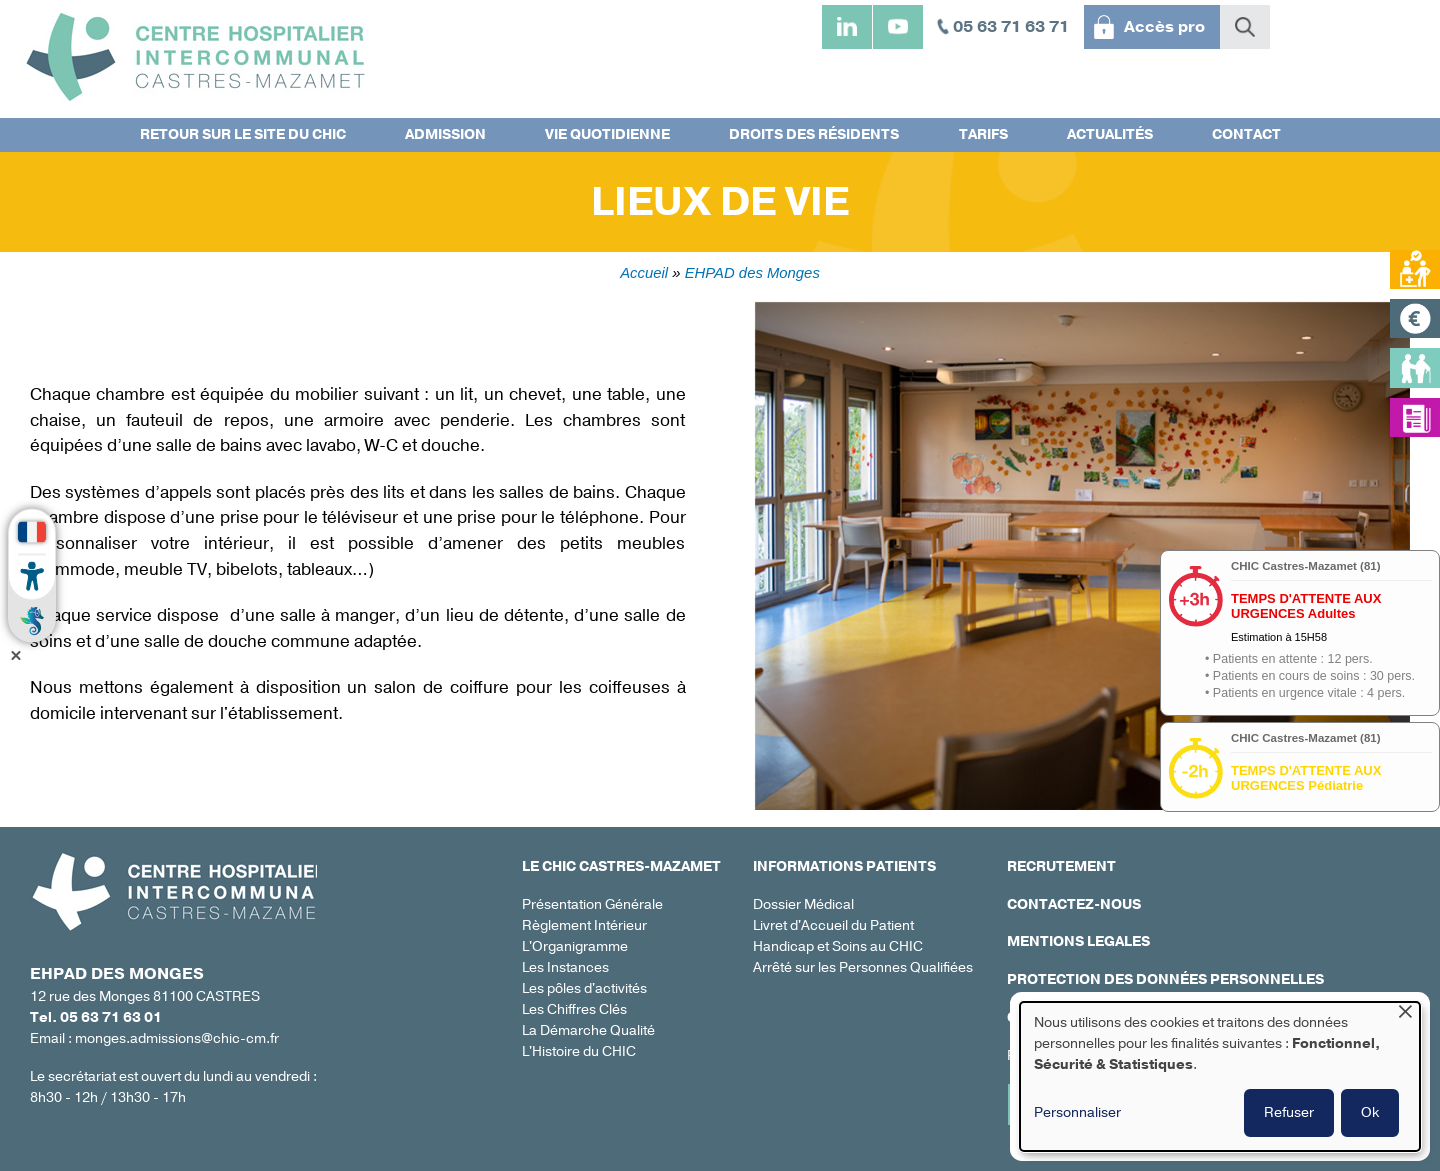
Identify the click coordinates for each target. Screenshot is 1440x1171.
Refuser (1289, 1112)
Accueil (644, 273)
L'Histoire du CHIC (579, 1051)
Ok (1370, 1112)
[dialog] (1220, 1076)
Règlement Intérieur (584, 925)
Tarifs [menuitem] (983, 134)
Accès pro (1164, 27)
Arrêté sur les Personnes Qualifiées (863, 967)
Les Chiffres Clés (574, 1009)
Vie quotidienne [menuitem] (607, 134)
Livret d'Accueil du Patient (833, 925)
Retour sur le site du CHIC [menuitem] (243, 134)
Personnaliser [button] (1077, 1112)
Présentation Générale (592, 904)
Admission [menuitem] (445, 134)
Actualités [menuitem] (1110, 134)
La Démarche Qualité (588, 1030)
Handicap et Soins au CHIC (838, 946)
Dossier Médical (803, 904)
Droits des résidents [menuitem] (814, 134)
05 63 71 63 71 (1011, 27)
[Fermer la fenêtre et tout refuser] (1405, 1014)
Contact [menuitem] (1246, 134)
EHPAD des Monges (752, 273)
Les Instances (565, 967)
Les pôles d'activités (584, 988)
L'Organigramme (575, 946)
